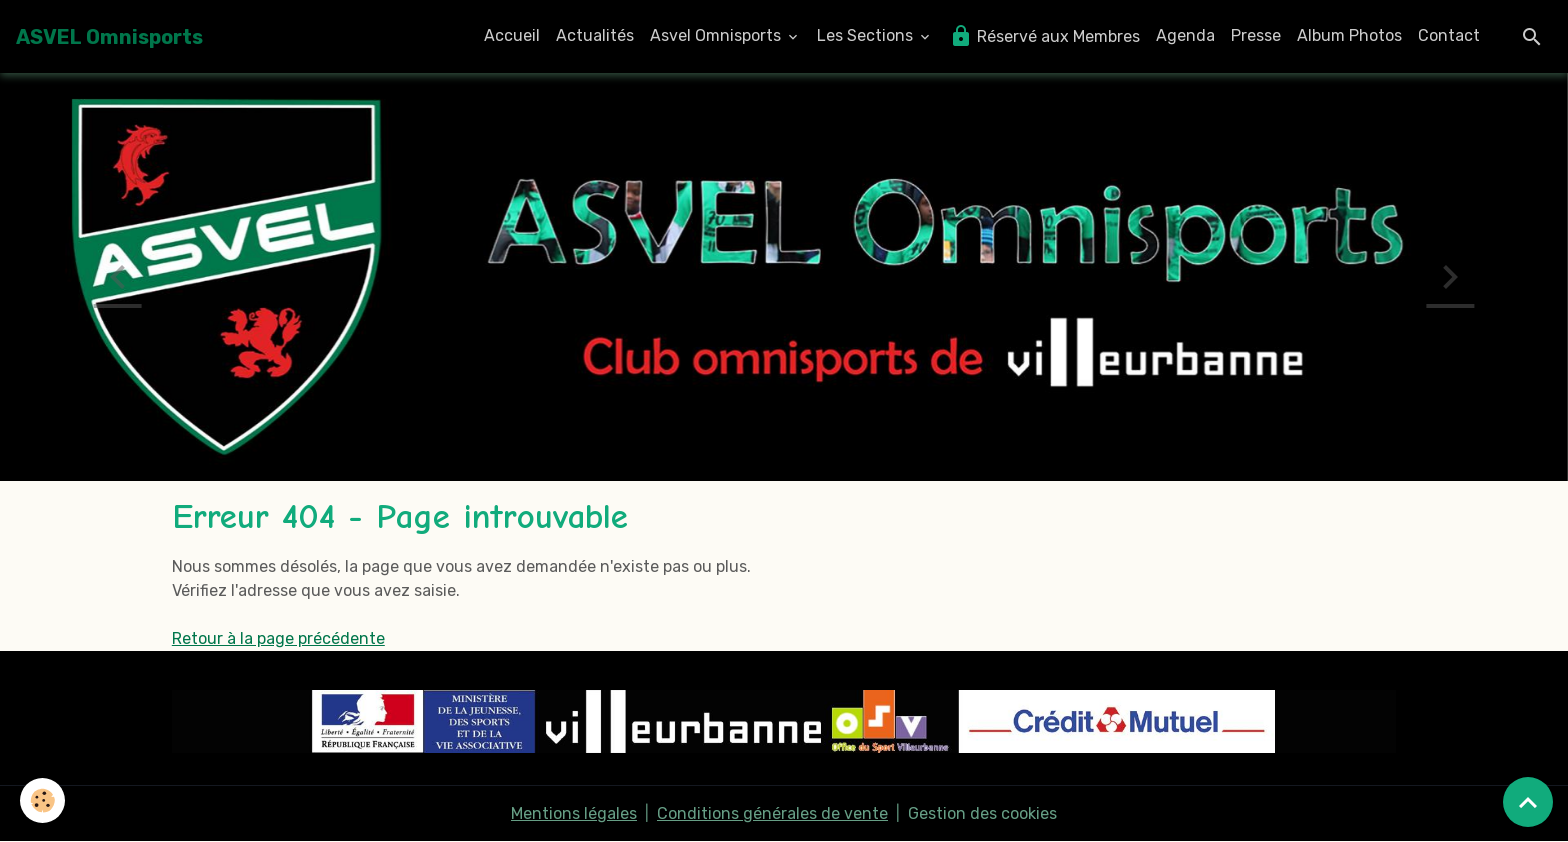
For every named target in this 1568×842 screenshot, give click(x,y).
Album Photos (1349, 35)
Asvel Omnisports (717, 35)
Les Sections (867, 35)
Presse (1256, 35)
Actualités (595, 35)
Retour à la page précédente (278, 638)
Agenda (1185, 35)
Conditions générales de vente (772, 813)
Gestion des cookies (982, 813)
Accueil (512, 35)
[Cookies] (42, 800)
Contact (1449, 35)
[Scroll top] (1528, 802)
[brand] (109, 37)
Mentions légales (574, 813)
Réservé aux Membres (1044, 36)
